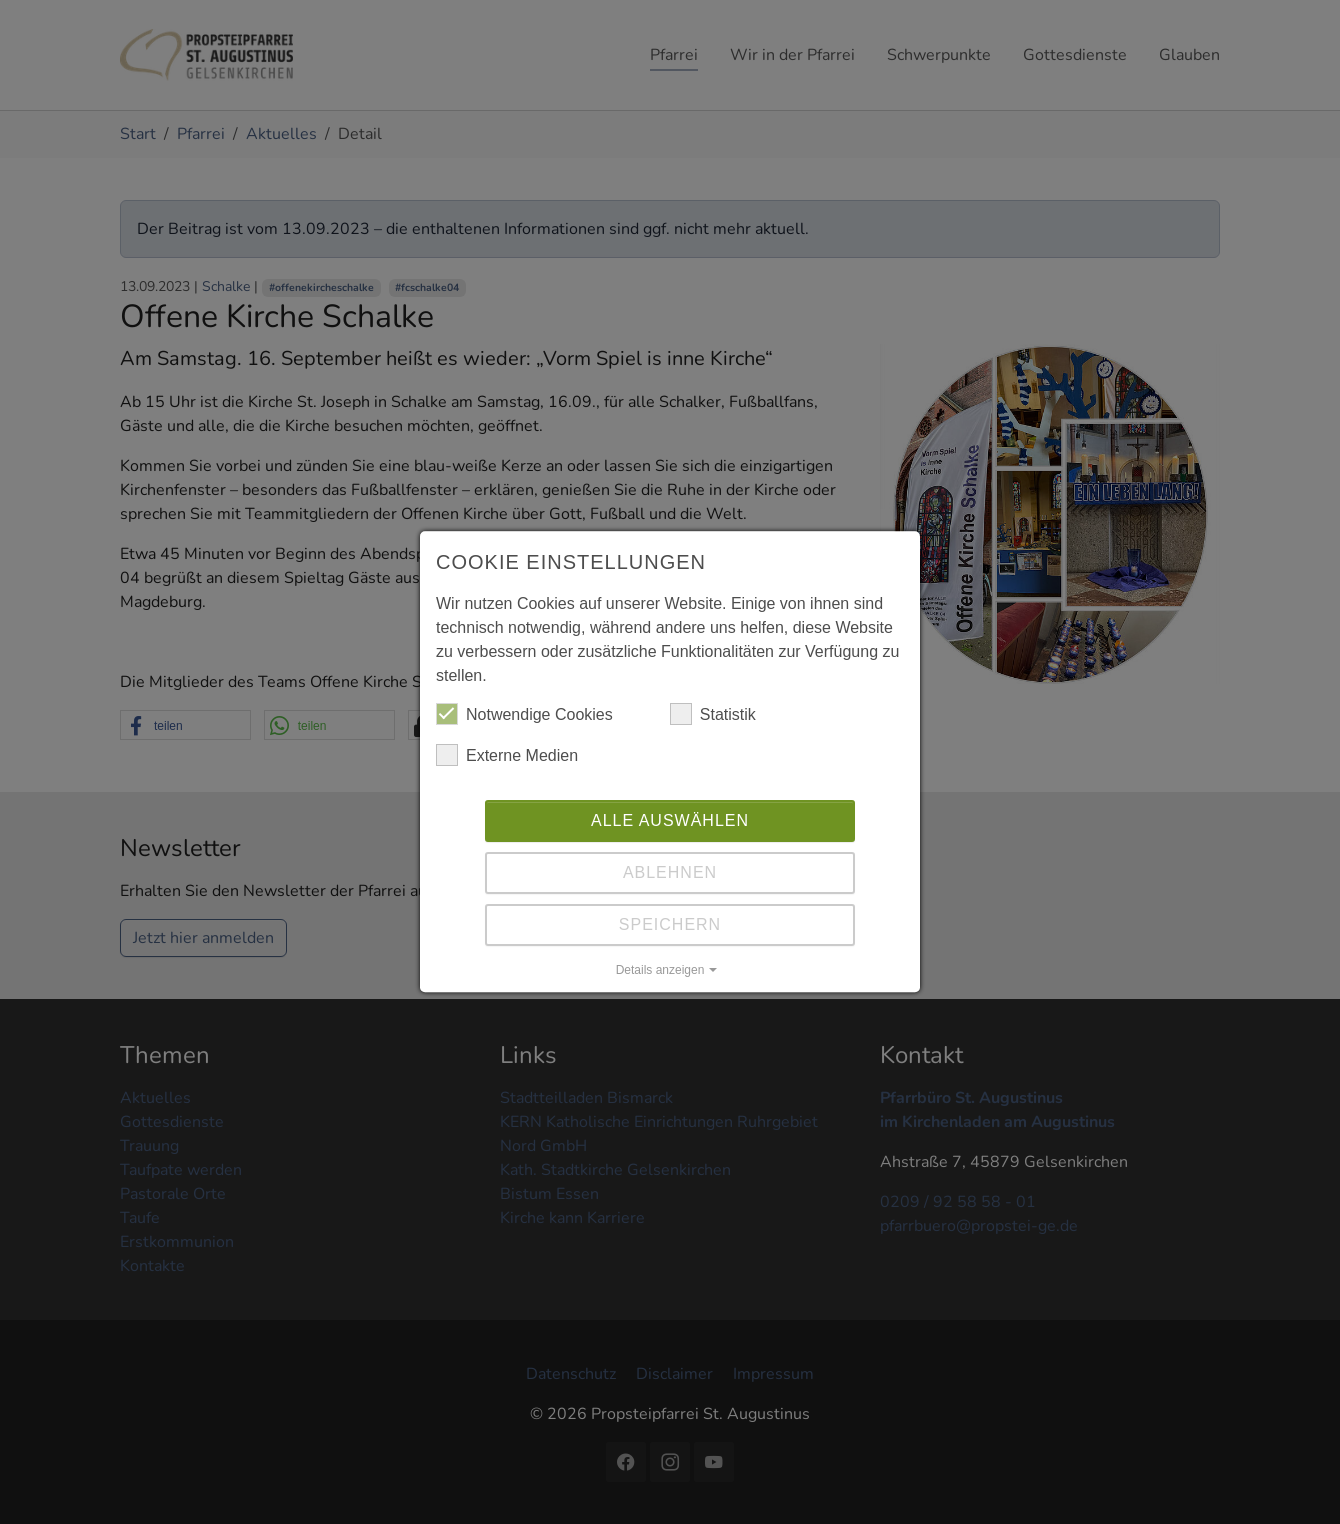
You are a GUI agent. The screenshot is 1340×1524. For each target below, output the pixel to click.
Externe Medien (507, 761)
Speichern (670, 930)
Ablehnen (670, 878)
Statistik (713, 720)
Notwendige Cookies (524, 720)
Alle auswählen (670, 826)
